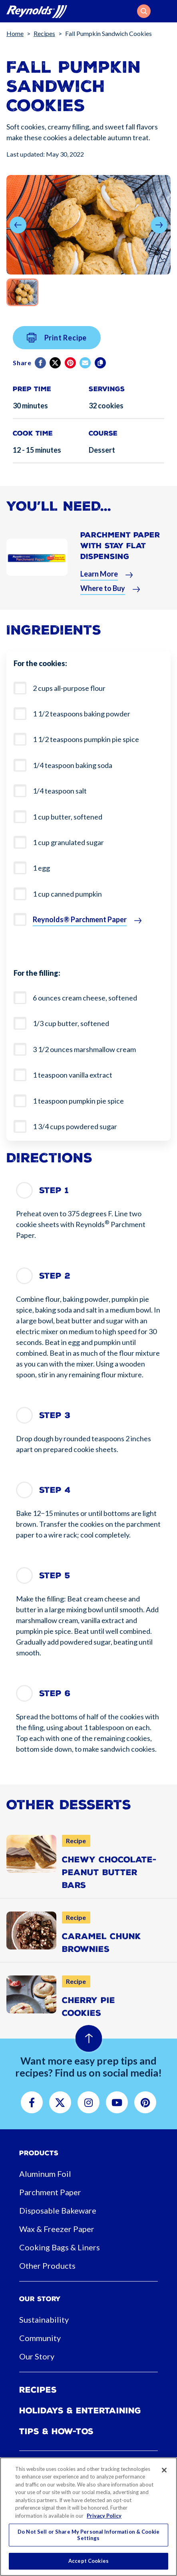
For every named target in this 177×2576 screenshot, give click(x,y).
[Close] (164, 2470)
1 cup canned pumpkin (67, 893)
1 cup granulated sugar (68, 842)
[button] (144, 11)
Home (15, 33)
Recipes (44, 33)
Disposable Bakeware (57, 2210)
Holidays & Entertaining (80, 2410)
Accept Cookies (88, 2561)
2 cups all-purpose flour (69, 688)
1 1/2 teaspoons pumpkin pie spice (86, 739)
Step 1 (54, 1190)
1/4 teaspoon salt (60, 790)
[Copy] (101, 370)
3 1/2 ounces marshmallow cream (84, 1049)
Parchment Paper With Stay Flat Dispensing (120, 554)
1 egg (41, 867)
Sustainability (44, 2319)
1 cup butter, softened (67, 816)
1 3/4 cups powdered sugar (75, 1126)
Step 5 (54, 1575)
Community (40, 2338)
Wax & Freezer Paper (56, 2229)
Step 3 (54, 1415)
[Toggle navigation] (166, 11)
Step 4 (55, 1490)
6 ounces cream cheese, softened (85, 997)
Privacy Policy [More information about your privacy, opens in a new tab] (104, 2515)
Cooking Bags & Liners (59, 2247)
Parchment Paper (50, 2192)
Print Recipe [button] (57, 346)
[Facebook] (41, 370)
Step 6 (55, 1693)
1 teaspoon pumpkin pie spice (78, 1100)
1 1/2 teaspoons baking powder (81, 713)
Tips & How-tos (56, 2431)
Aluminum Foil (45, 2173)
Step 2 (54, 1276)
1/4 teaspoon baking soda (72, 765)
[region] (88, 2516)
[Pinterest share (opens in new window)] (71, 370)
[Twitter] (56, 370)
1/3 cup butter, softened (71, 1023)
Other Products (47, 2265)
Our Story (36, 2356)
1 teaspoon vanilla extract (72, 1074)
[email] (86, 370)
